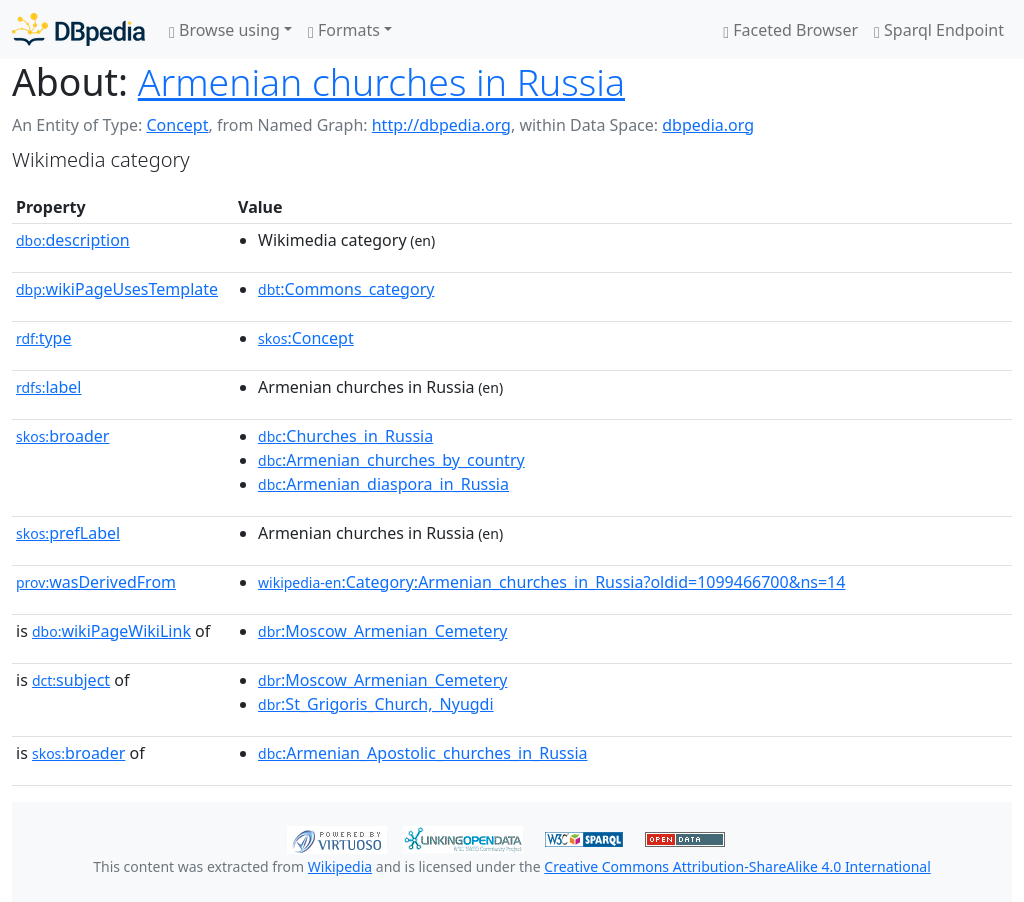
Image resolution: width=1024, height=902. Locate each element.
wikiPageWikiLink (111, 631)
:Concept (306, 338)
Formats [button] (344, 30)
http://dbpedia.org (441, 125)
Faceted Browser (790, 30)
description (73, 240)
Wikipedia (340, 866)
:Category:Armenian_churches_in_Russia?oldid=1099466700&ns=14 (551, 582)
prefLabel (68, 533)
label (49, 387)
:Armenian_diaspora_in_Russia (383, 484)
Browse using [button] (224, 30)
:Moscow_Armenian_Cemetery (382, 631)
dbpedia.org (708, 125)
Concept (177, 125)
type (44, 338)
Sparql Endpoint (939, 30)
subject (71, 680)
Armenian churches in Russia (381, 81)
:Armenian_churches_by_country (391, 460)
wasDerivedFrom (96, 582)
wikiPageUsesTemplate (117, 289)
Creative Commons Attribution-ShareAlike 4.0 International (737, 866)
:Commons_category (346, 289)
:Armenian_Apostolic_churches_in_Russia (422, 753)
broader (62, 436)
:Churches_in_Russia (345, 436)
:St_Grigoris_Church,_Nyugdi (376, 704)
